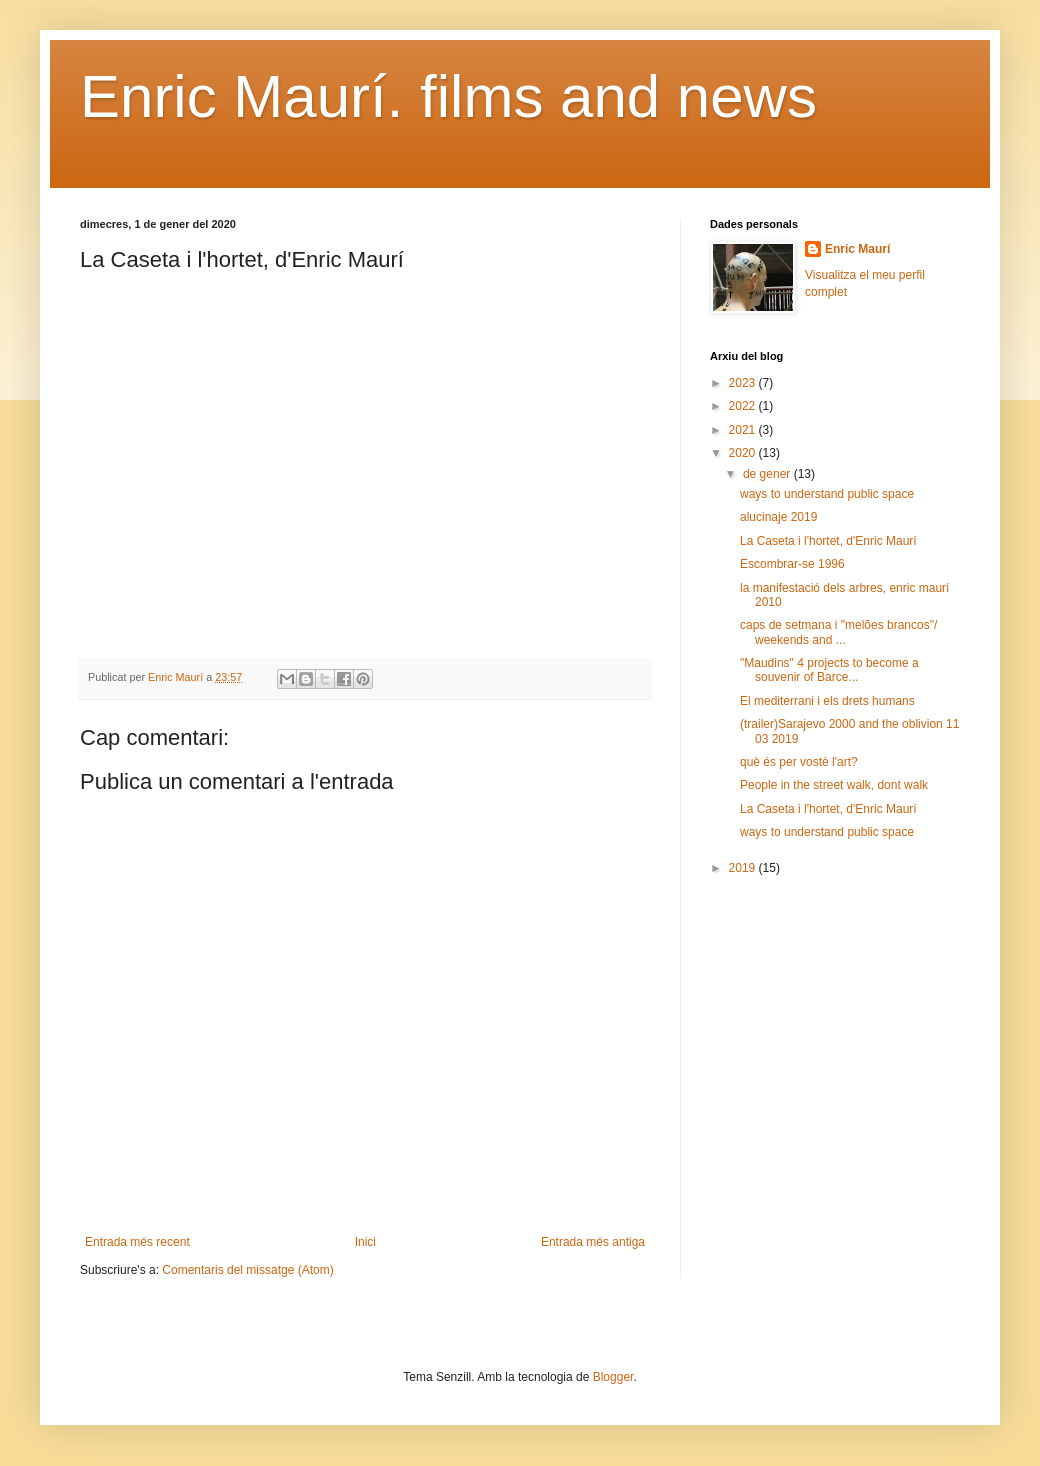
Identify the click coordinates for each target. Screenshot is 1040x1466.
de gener (768, 474)
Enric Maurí (857, 249)
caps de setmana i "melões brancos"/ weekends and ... (838, 632)
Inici (365, 1242)
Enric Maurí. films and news (448, 96)
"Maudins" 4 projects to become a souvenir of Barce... (829, 670)
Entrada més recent (137, 1242)
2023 (744, 383)
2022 (744, 406)
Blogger (613, 1377)
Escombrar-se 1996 (792, 564)
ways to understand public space (827, 494)
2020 (744, 453)
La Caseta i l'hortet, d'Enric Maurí (828, 541)
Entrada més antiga (593, 1242)
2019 (744, 868)
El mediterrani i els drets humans (827, 701)
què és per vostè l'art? (799, 762)
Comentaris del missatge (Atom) (247, 1270)
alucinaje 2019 (778, 517)
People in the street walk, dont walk (834, 785)
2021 (744, 430)
